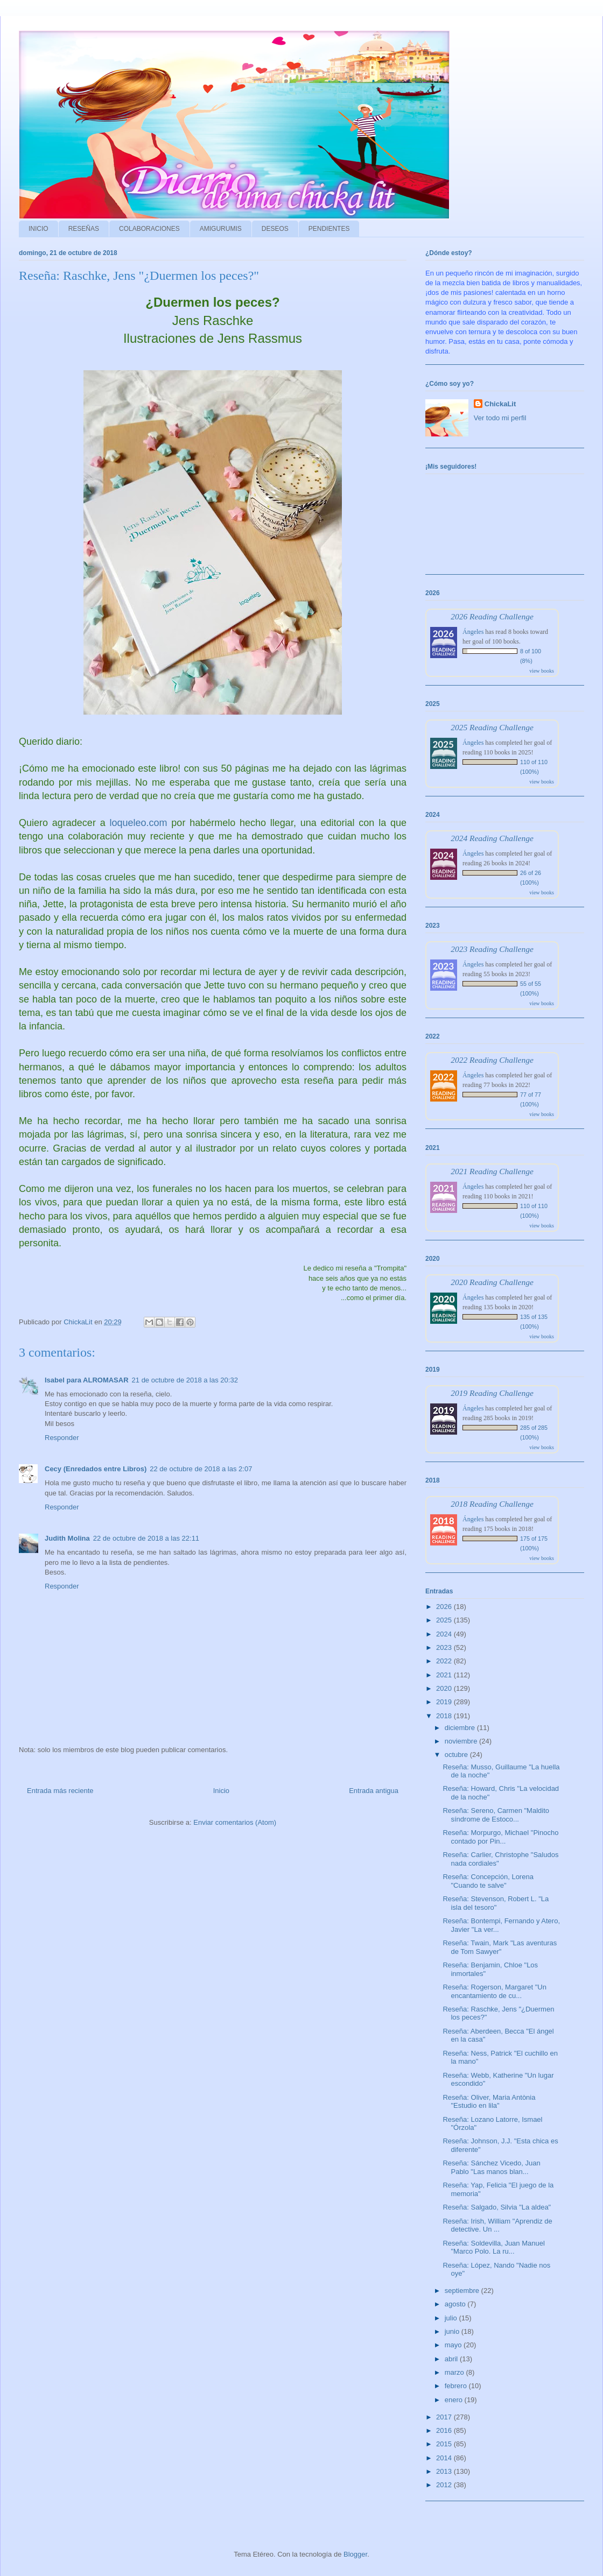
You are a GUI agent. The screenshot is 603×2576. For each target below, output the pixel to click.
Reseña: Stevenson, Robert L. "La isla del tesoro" (496, 1903)
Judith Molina (67, 1538)
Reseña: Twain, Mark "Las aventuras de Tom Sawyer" (500, 1947)
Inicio (221, 1791)
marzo (455, 2372)
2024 (445, 1634)
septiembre (463, 2290)
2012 (445, 2485)
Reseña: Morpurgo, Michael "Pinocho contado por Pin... (500, 1837)
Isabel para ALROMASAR (87, 1380)
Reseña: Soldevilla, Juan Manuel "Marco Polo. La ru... (493, 2247)
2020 (445, 1688)
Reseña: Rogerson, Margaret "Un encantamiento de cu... (494, 1991)
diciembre (461, 1728)
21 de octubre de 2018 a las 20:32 (185, 1380)
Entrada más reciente (60, 1791)
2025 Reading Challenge (492, 727)
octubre (457, 1755)
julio (452, 2318)
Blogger (355, 2554)
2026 (445, 1607)
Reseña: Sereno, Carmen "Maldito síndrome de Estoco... (496, 1814)
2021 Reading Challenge (492, 1171)
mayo (454, 2345)
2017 (445, 2417)
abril (452, 2359)
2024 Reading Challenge (492, 838)
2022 (445, 1661)
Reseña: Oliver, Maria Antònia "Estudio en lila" (489, 2101)
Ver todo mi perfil (500, 418)
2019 (445, 1702)
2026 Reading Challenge (492, 616)
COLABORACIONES (149, 228)
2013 (445, 2471)
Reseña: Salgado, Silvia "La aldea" (497, 2207)
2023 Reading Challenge (492, 949)
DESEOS (275, 228)
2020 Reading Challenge (492, 1282)
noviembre (462, 1741)
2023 (445, 1647)
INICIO (38, 228)
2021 (445, 1675)
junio (453, 2331)
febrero (457, 2386)
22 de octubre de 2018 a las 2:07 (201, 1469)
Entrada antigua (373, 1791)
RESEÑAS (83, 228)
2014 (445, 2458)
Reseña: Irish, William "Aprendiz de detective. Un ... (497, 2225)
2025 (445, 1620)
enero (455, 2400)
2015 (445, 2444)
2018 (445, 1716)
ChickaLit (500, 404)
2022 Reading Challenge (492, 1059)
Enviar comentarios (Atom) (234, 1822)
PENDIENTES (329, 228)
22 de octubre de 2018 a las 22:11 (146, 1538)
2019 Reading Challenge (492, 1393)
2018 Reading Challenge (492, 1503)
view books (541, 671)
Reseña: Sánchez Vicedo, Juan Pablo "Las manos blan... (491, 2167)
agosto (456, 2304)
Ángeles (472, 632)
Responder (62, 1438)
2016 (445, 2430)
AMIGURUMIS (221, 228)
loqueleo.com (138, 822)
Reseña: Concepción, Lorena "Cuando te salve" (488, 1881)
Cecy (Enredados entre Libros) (95, 1469)
